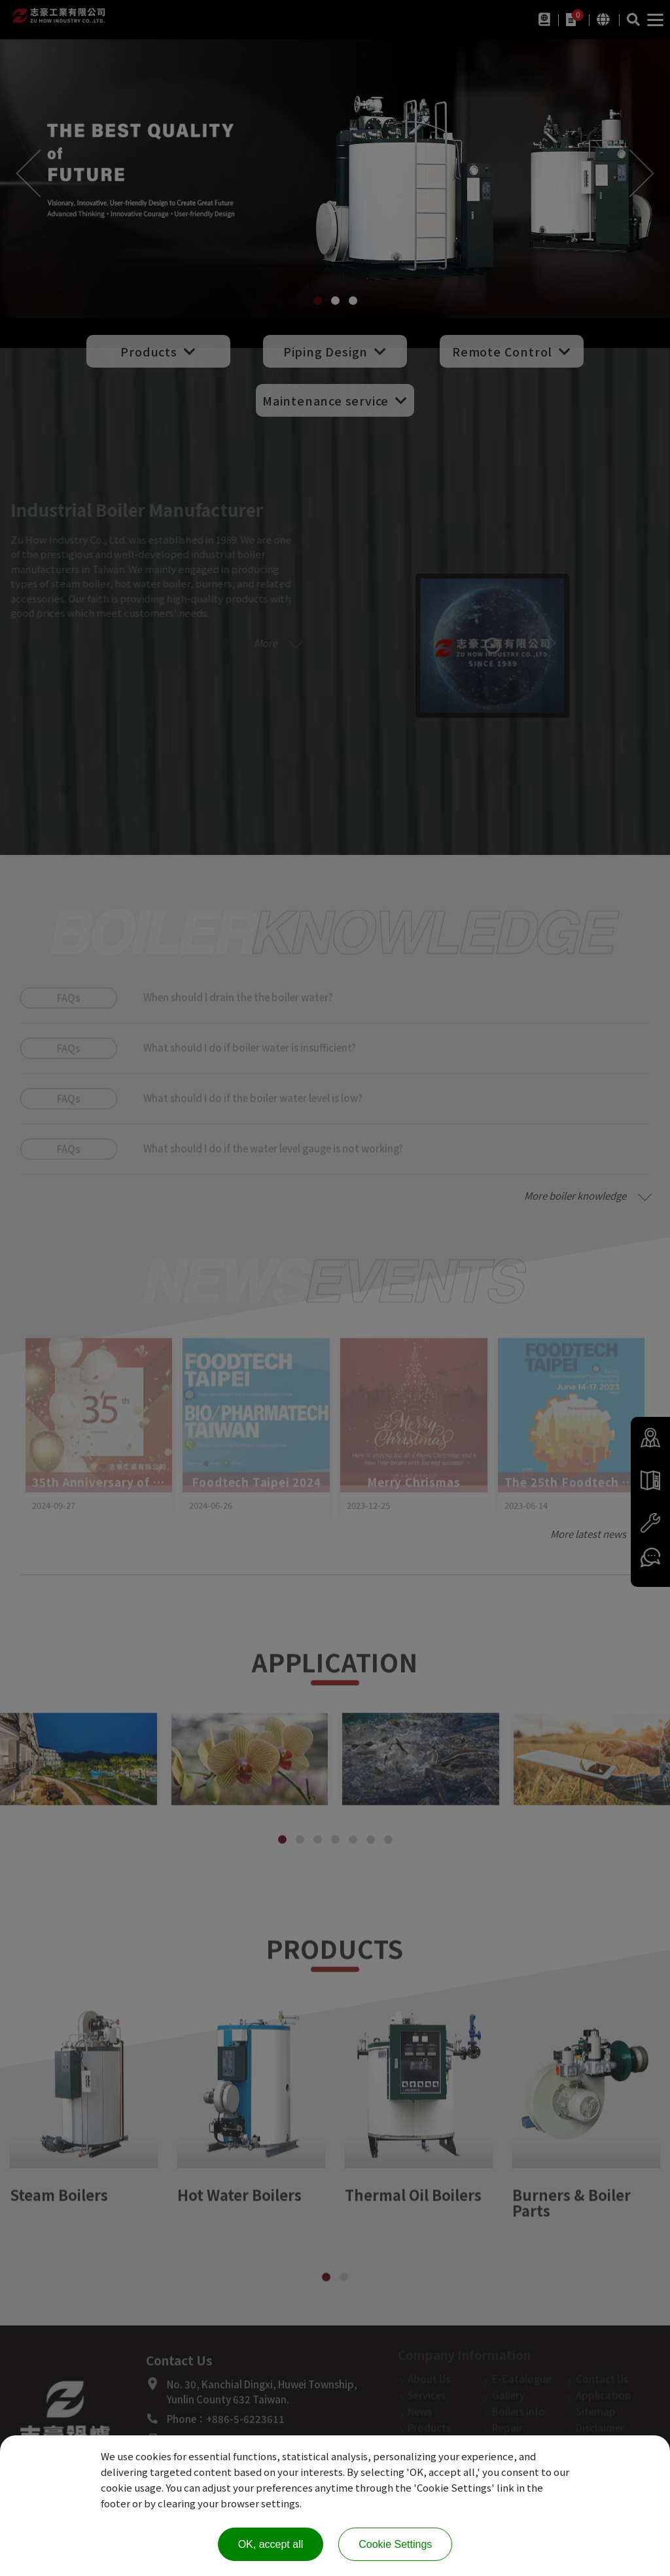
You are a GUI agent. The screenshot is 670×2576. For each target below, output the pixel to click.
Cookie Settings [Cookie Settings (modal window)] (395, 2544)
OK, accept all (271, 2544)
